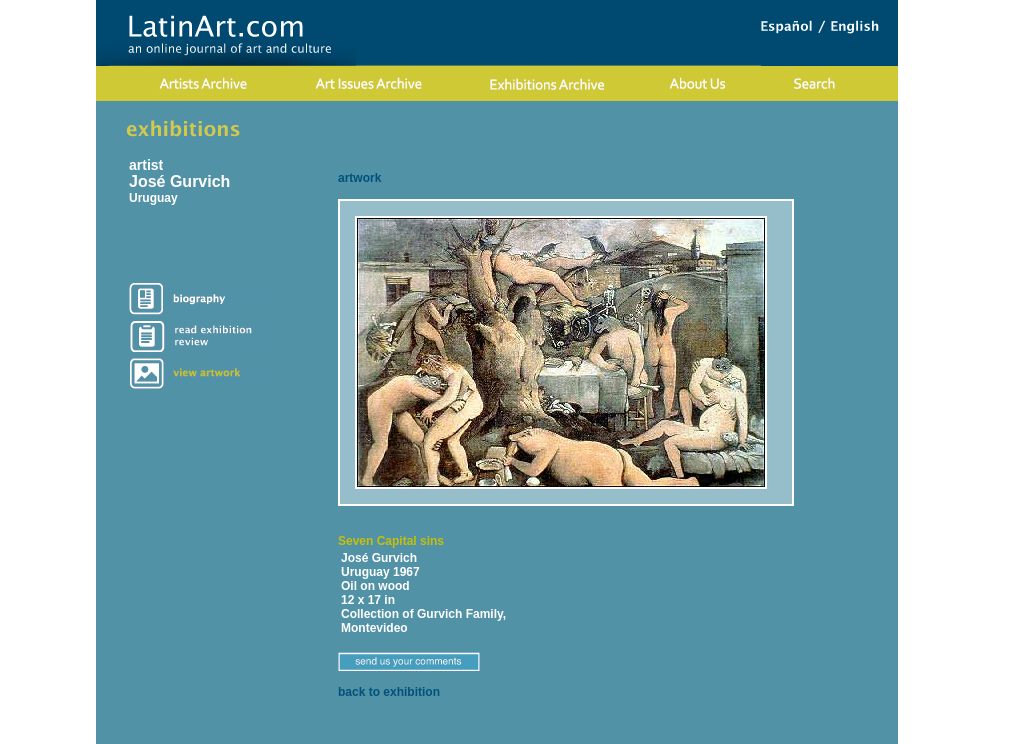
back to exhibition (389, 692)
